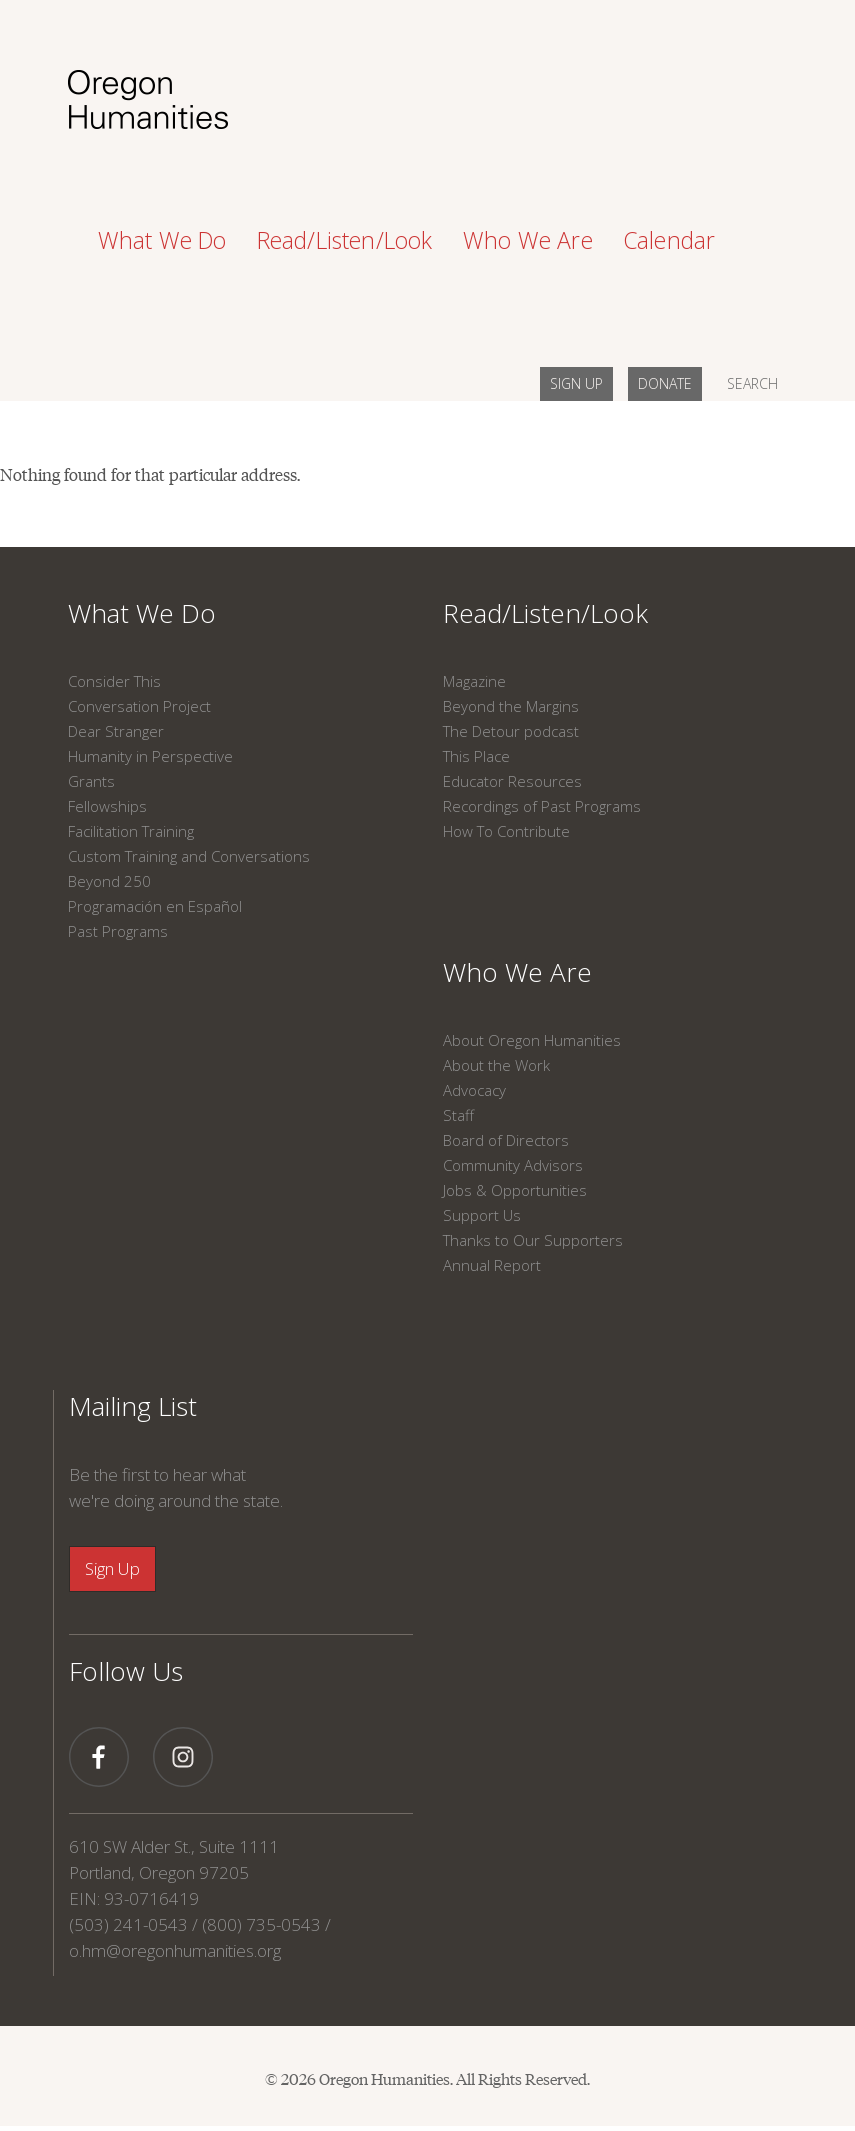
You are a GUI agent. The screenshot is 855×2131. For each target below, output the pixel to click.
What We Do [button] (162, 240)
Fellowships (107, 806)
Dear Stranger (116, 731)
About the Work (496, 1065)
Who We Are (517, 972)
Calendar (669, 240)
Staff (458, 1115)
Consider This (114, 681)
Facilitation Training (131, 831)
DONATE (665, 383)
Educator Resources (512, 781)
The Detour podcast (511, 731)
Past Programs (118, 931)
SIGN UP (576, 383)
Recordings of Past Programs (542, 806)
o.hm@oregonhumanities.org (175, 1950)
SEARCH (752, 383)
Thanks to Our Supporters (533, 1240)
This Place (476, 756)
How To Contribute (506, 831)
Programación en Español (155, 906)
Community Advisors (513, 1165)
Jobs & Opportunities (515, 1190)
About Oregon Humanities (532, 1040)
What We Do (142, 613)
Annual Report (492, 1265)
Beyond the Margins (511, 706)
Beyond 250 (109, 881)
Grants (91, 781)
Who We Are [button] (528, 240)
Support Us (482, 1215)
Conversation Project (139, 706)
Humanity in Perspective (150, 756)
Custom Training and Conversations (189, 856)
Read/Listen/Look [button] (345, 240)
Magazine (474, 681)
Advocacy (474, 1090)
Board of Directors (506, 1140)
